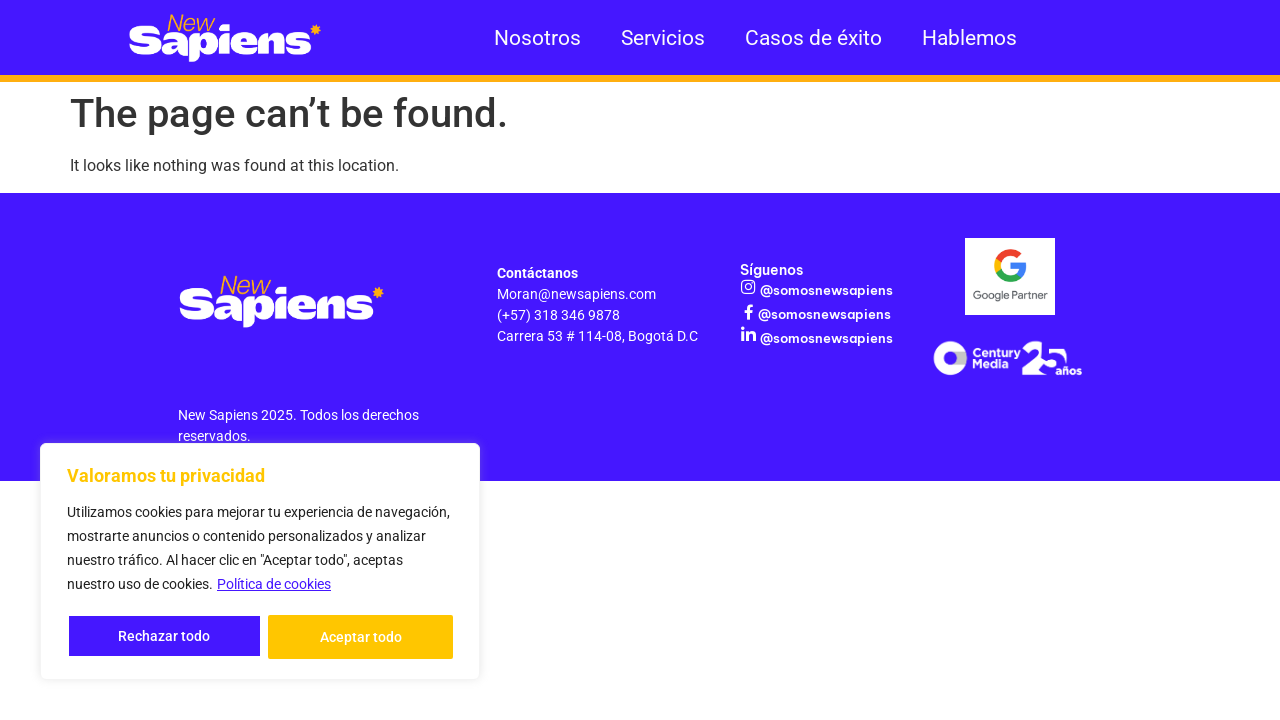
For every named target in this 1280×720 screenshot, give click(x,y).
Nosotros (537, 38)
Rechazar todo (164, 637)
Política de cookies (274, 587)
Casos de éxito (813, 38)
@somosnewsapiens (824, 290)
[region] (260, 563)
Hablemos (969, 38)
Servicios (663, 38)
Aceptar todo (361, 637)
